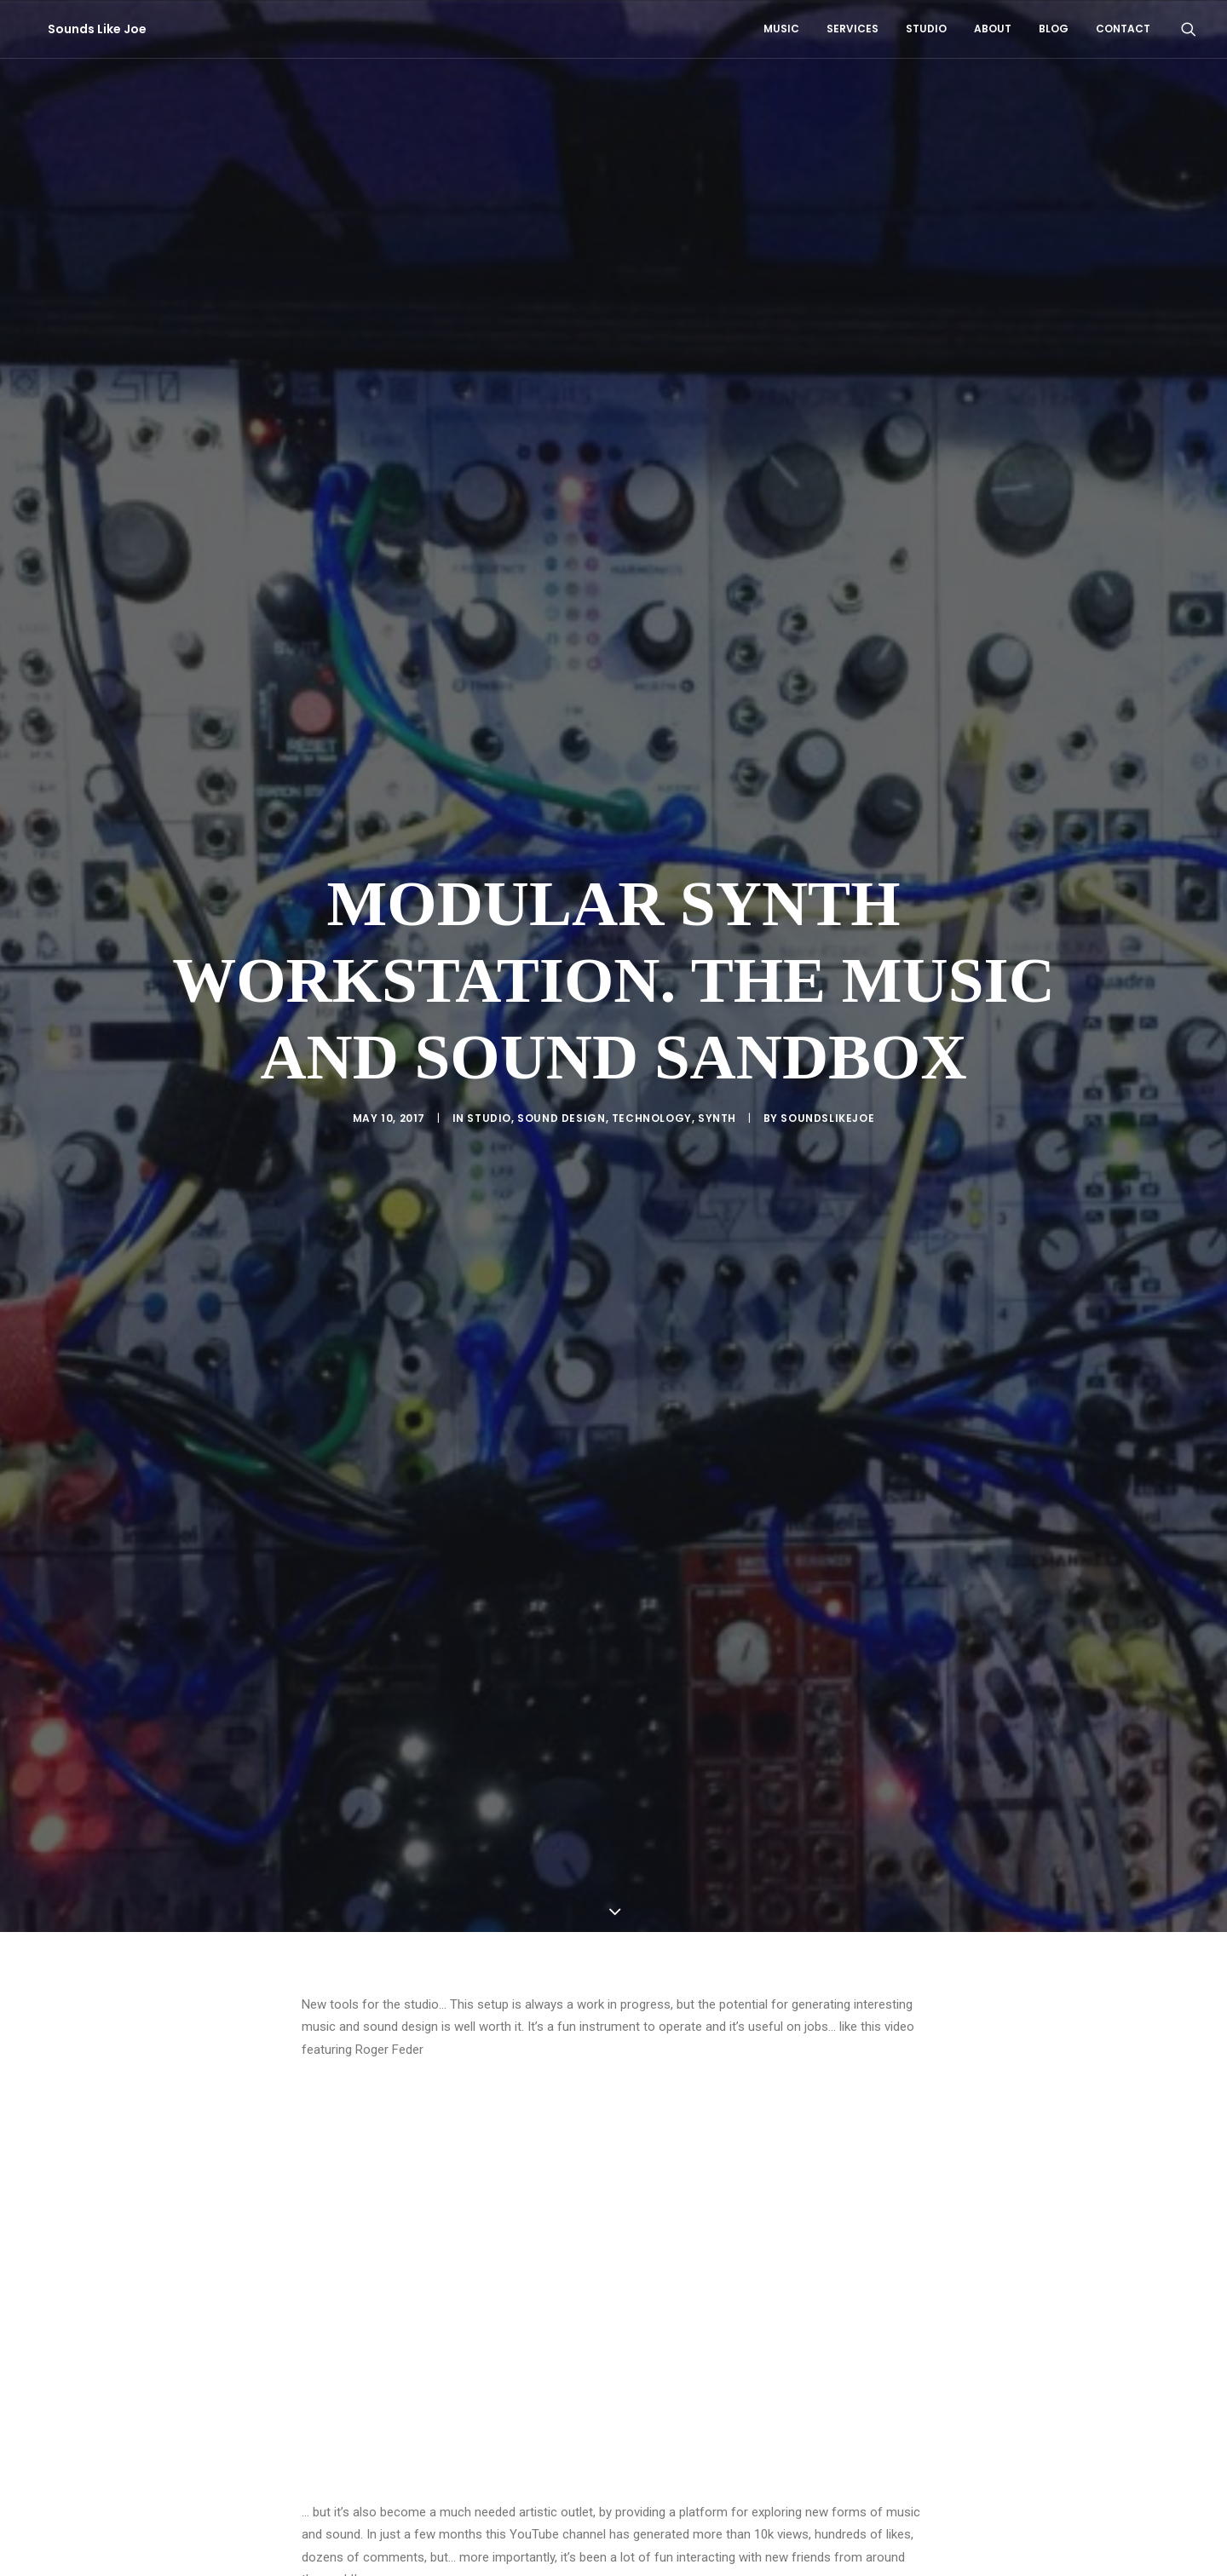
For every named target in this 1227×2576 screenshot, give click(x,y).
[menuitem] (781, 29)
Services (852, 28)
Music (781, 28)
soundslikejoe (827, 997)
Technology (652, 997)
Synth (717, 997)
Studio (926, 28)
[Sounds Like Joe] (80, 29)
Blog (1054, 28)
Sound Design (561, 997)
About (992, 28)
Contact (1123, 28)
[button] (1188, 29)
